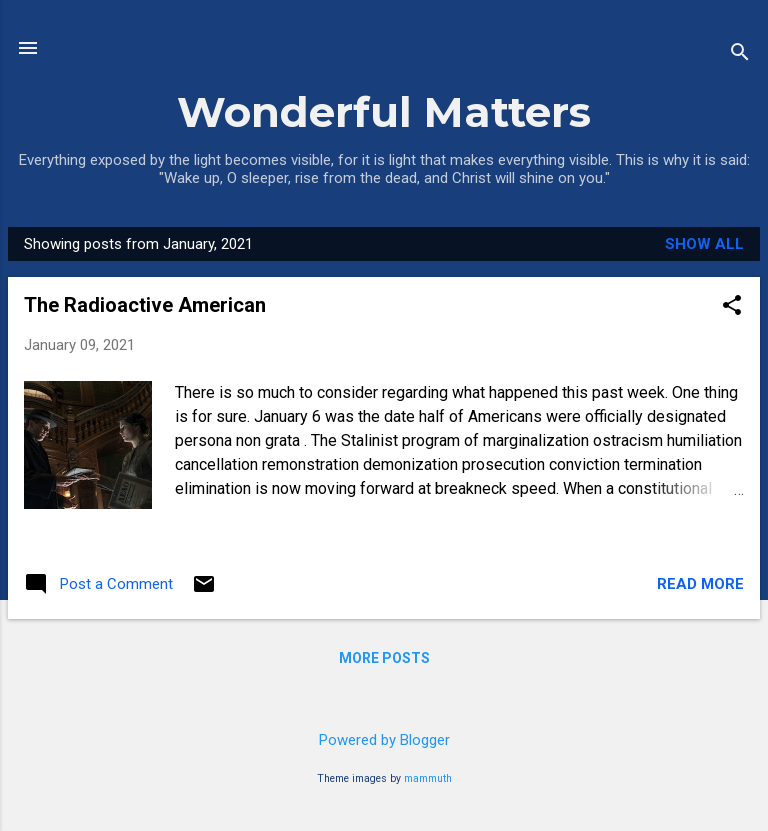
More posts (384, 658)
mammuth (428, 778)
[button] (732, 307)
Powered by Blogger (384, 740)
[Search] (740, 54)
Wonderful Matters (384, 112)
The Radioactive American (145, 305)
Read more (700, 584)
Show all (704, 244)
